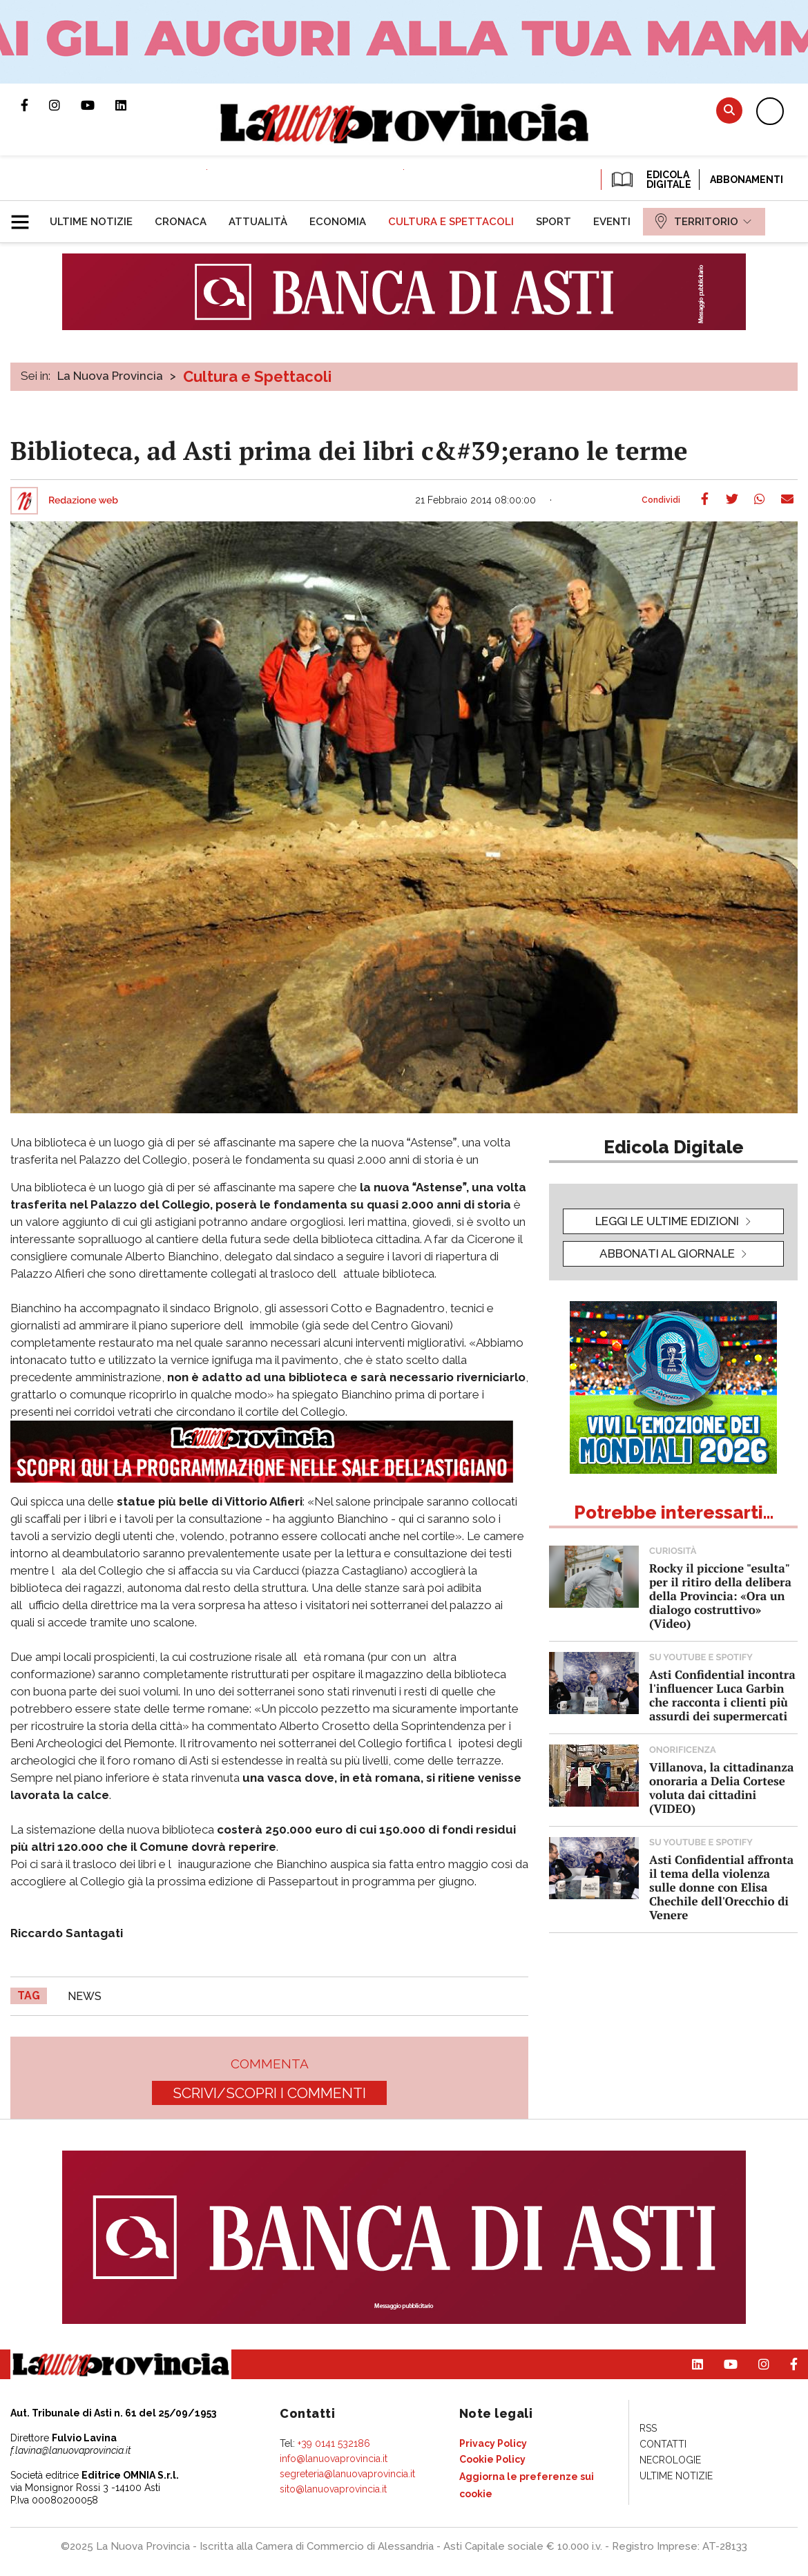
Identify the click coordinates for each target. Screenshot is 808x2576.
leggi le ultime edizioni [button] (667, 1221)
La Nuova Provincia (110, 376)
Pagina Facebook (35, 105)
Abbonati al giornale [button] (667, 1253)
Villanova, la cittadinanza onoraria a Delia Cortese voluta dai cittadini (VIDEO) (721, 1787)
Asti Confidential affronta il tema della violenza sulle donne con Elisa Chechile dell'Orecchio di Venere (721, 1887)
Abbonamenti (746, 179)
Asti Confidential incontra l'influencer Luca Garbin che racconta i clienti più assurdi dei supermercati (722, 1695)
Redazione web (83, 500)
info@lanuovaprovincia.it (333, 2458)
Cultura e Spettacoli (257, 376)
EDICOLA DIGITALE (650, 179)
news (85, 1996)
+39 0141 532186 (334, 2443)
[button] (25, 216)
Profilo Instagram (65, 105)
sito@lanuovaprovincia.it (333, 2489)
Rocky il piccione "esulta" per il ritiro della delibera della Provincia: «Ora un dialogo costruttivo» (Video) (720, 1595)
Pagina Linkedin (131, 105)
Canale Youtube (98, 105)
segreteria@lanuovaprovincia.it (347, 2473)
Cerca (729, 110)
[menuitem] (91, 222)
